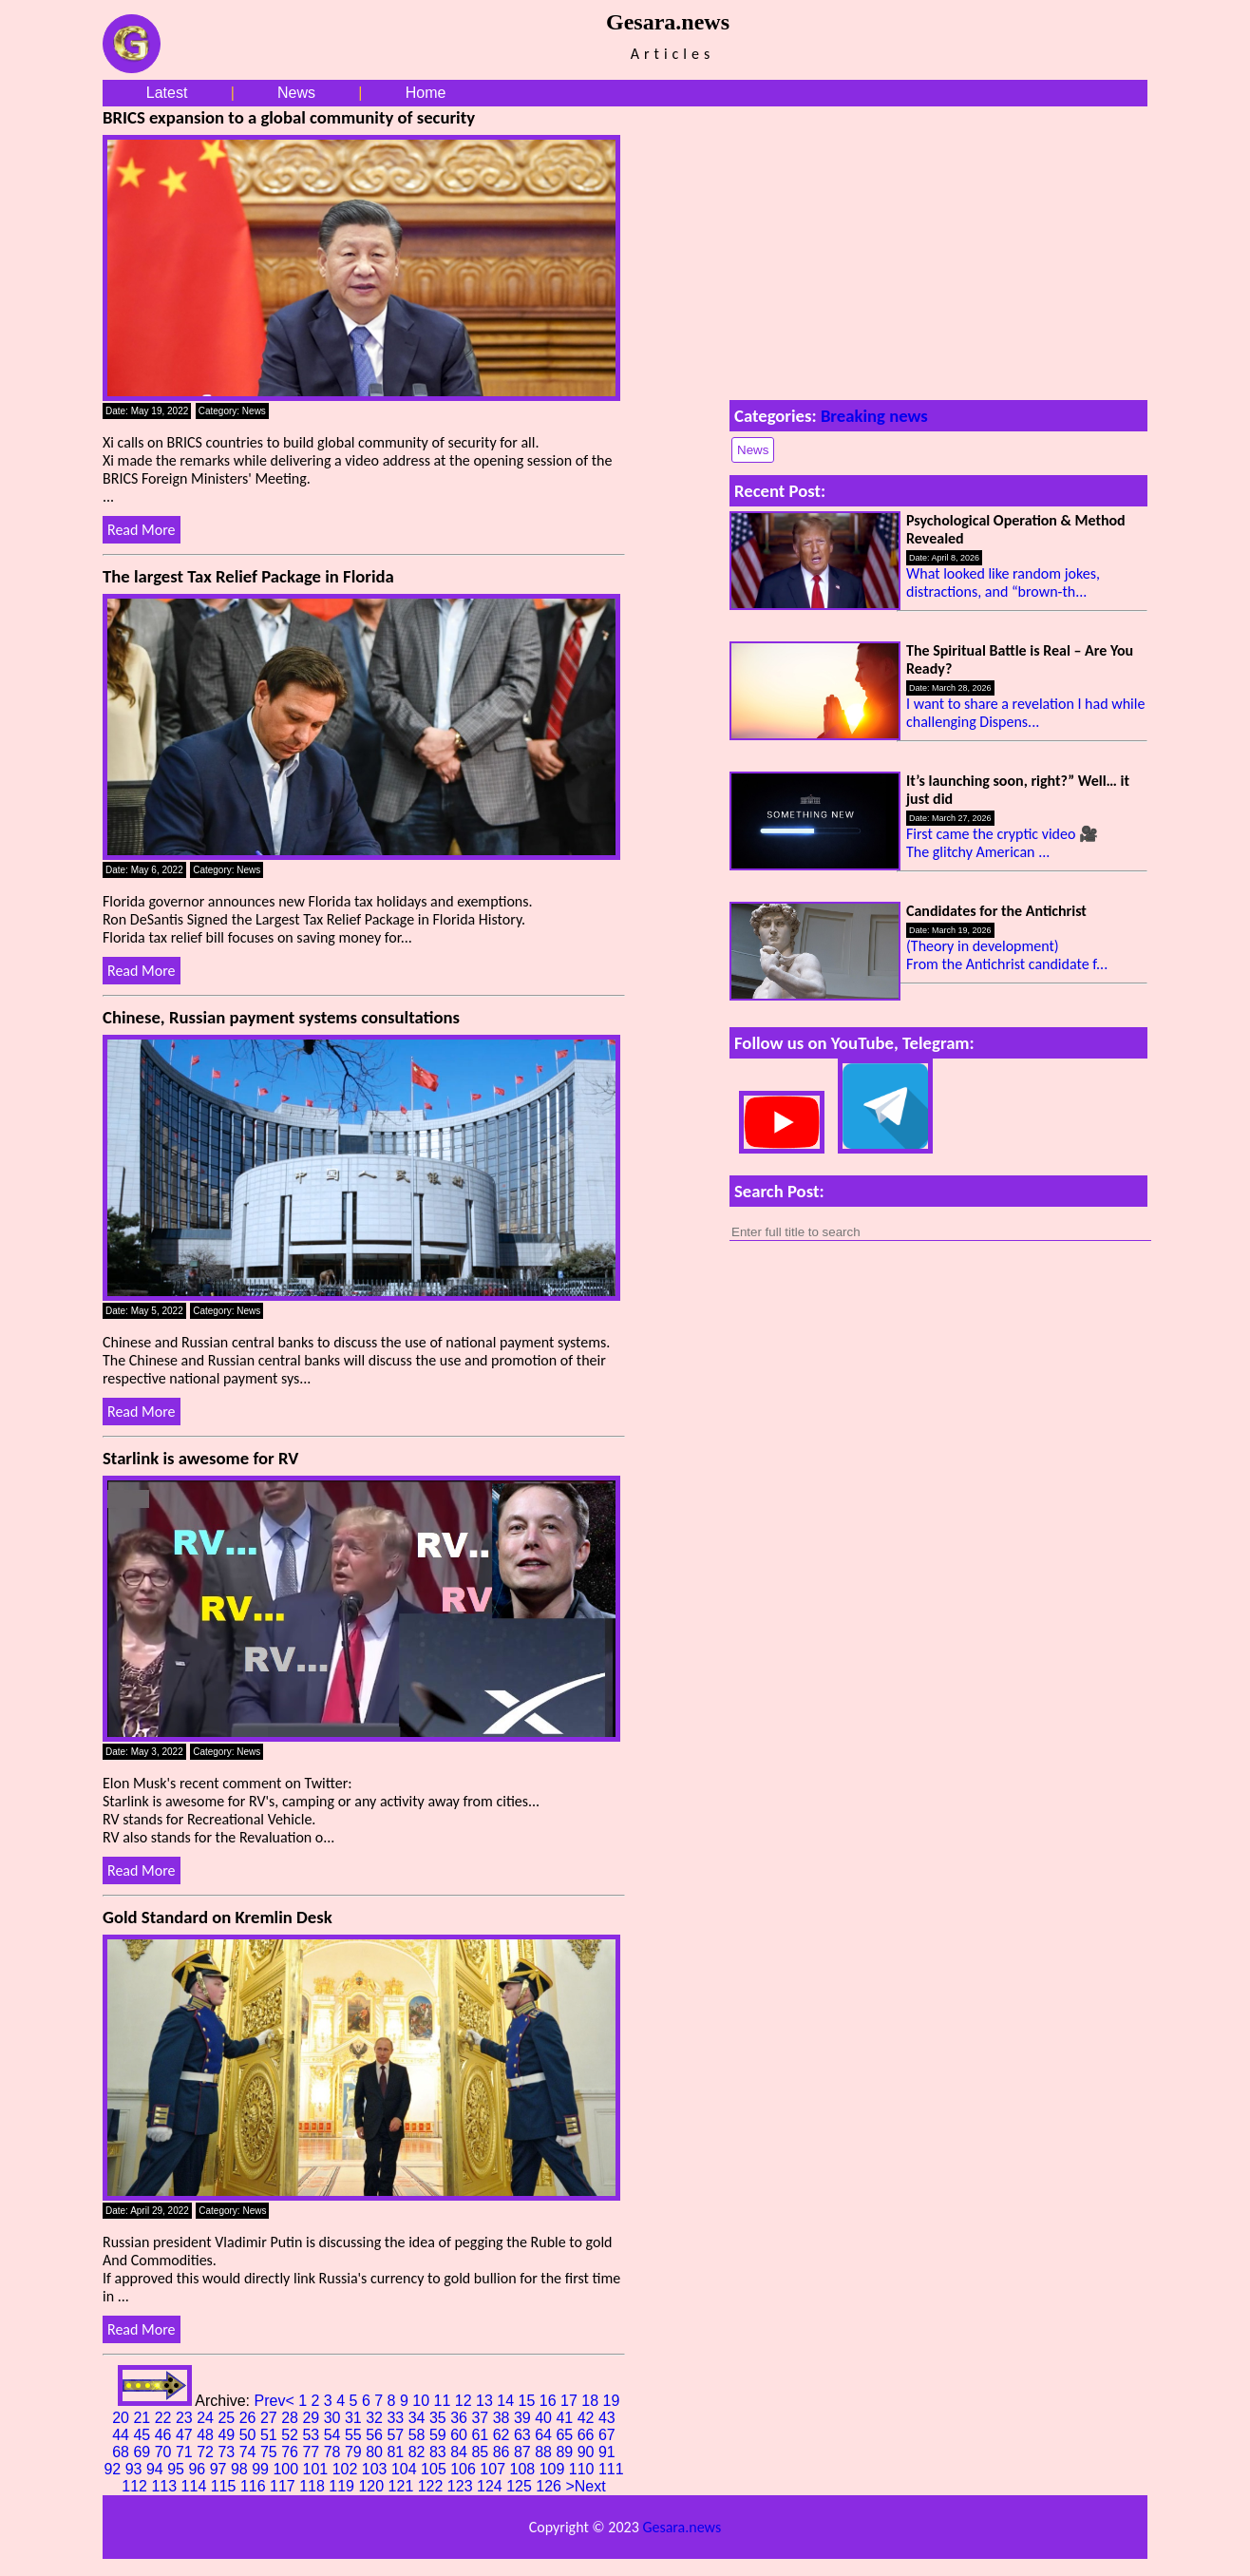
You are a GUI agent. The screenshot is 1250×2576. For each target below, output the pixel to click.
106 (465, 2469)
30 (334, 2418)
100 (287, 2469)
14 (507, 2401)
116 (255, 2486)
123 (462, 2486)
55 (355, 2435)
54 (334, 2435)
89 (566, 2452)
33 (397, 2418)
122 (432, 2486)
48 (207, 2435)
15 (529, 2401)
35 (439, 2418)
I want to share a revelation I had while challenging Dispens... (1025, 713)
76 (291, 2452)
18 (591, 2401)
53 (312, 2435)
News (296, 93)
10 (422, 2401)
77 (312, 2452)
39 (524, 2418)
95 (177, 2469)
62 (503, 2435)
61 (481, 2435)
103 (376, 2469)
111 (611, 2469)
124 (491, 2486)
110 (583, 2469)
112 (136, 2486)
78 (334, 2452)
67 (607, 2435)
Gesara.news (681, 2527)
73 (228, 2452)
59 (439, 2435)
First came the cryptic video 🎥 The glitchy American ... (1002, 843)
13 (486, 2401)
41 (566, 2418)
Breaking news (874, 416)
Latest (167, 93)
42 (588, 2418)
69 (143, 2452)
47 (186, 2435)
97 (220, 2469)
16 (550, 2401)
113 (165, 2486)
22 (165, 2418)
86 (503, 2452)
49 (228, 2435)
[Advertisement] (938, 249)
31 (355, 2418)
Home (426, 93)
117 (284, 2486)
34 (418, 2418)
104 (406, 2469)
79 (355, 2452)
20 (122, 2418)
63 (524, 2435)
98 (241, 2469)
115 (225, 2486)
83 (439, 2452)
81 (397, 2452)
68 (122, 2452)
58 (418, 2435)
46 (165, 2435)
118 (314, 2486)
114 (196, 2486)
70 (165, 2452)
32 (376, 2418)
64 (545, 2435)
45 (143, 2435)
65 (566, 2435)
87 (524, 2452)
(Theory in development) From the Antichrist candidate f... (1007, 955)
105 (435, 2469)
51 (270, 2435)
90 (588, 2452)
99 (262, 2469)
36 (460, 2418)
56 (376, 2435)
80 (376, 2452)
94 (156, 2469)
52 (291, 2435)
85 (481, 2452)
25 (228, 2418)
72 (207, 2452)
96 (198, 2469)
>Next (585, 2486)
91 (607, 2452)
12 (465, 2401)
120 (373, 2486)
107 (494, 2469)
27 (270, 2418)
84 (460, 2452)
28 (291, 2418)
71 (186, 2452)
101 (317, 2469)
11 (444, 2401)
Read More (141, 530)
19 (611, 2401)
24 (207, 2418)
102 (347, 2469)
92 (114, 2469)
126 (550, 2486)
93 (135, 2469)
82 (418, 2452)
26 (249, 2418)
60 (460, 2435)
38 (503, 2418)
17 (570, 2401)
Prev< (276, 2401)
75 (270, 2452)
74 (249, 2452)
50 (249, 2435)
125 (521, 2486)
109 (554, 2469)
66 (588, 2435)
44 (122, 2435)
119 (343, 2486)
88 (545, 2452)
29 (312, 2418)
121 (403, 2486)
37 (481, 2418)
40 (545, 2418)
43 (607, 2418)
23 (186, 2418)
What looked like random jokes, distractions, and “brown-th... (1003, 582)
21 (143, 2418)
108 (525, 2469)
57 (397, 2435)
